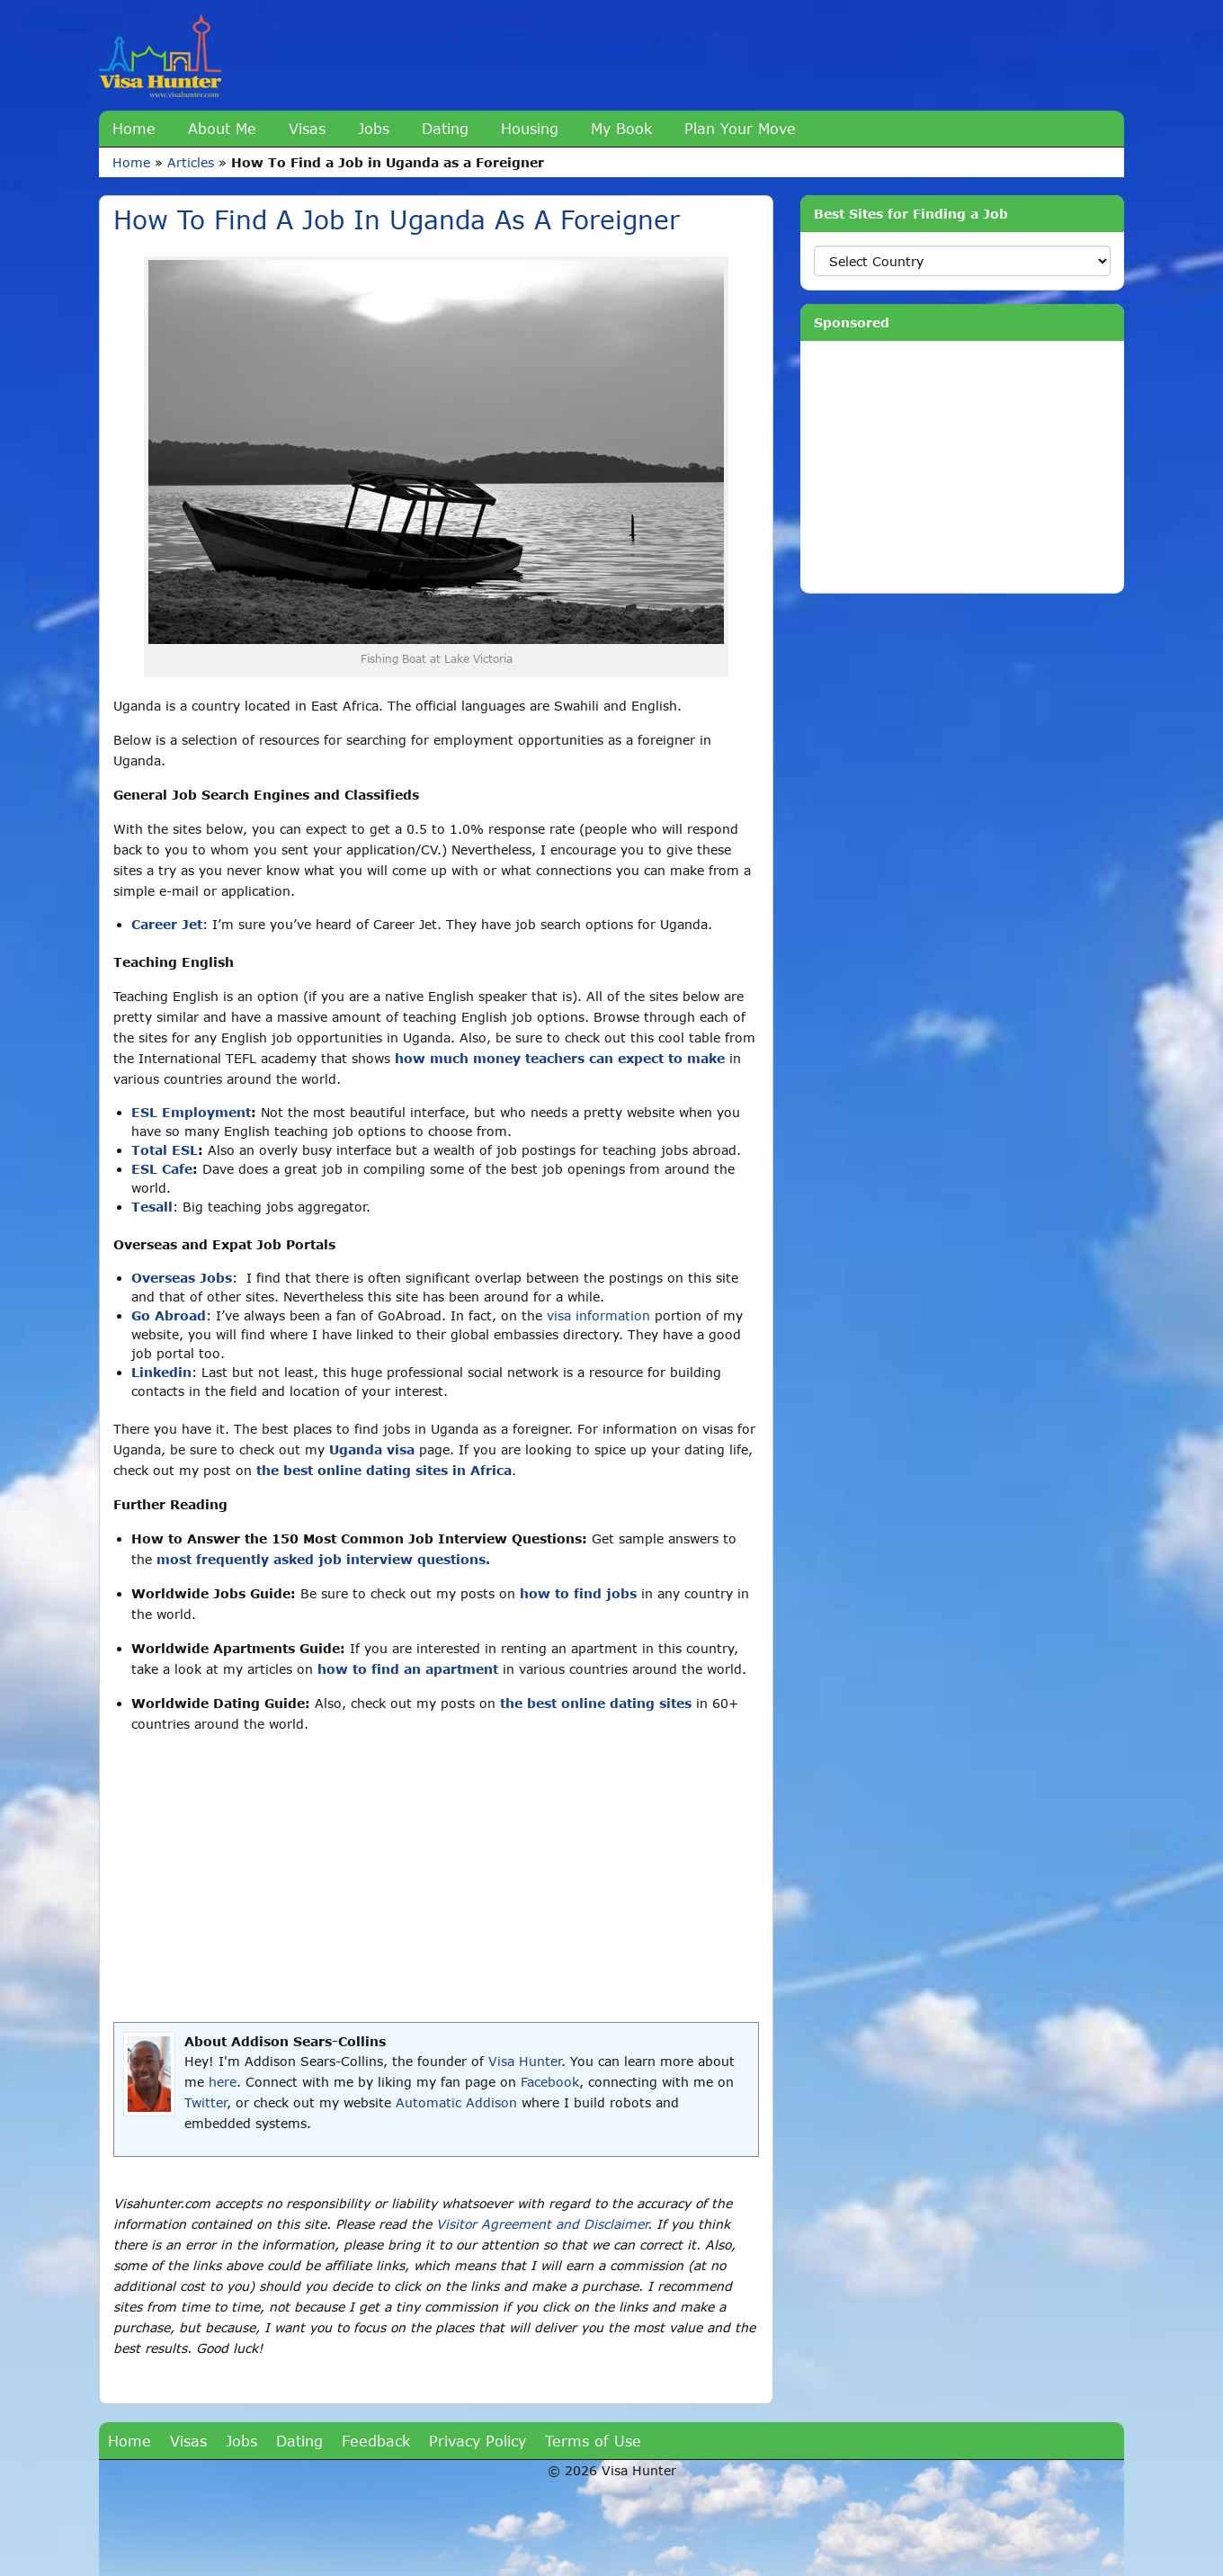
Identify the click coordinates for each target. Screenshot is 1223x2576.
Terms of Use (593, 2440)
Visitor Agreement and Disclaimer (541, 2224)
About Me (222, 128)
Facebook (550, 2081)
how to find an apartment (407, 1669)
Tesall (152, 1206)
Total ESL (164, 1150)
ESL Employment (191, 1112)
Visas (307, 128)
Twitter (205, 2102)
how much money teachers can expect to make (560, 1058)
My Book (621, 128)
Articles (190, 162)
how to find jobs (578, 1593)
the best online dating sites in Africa (384, 1470)
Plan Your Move (740, 128)
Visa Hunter (524, 2061)
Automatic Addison (456, 2102)
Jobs (373, 128)
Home (134, 128)
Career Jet (166, 924)
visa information (598, 1315)
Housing (529, 128)
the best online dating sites (596, 1703)
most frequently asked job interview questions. (323, 1559)
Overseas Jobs (181, 1277)
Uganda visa (372, 1449)
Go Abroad (168, 1315)
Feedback (376, 2440)
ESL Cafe (161, 1168)
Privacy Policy (477, 2440)
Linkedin (161, 1372)
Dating (445, 128)
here (223, 2081)
